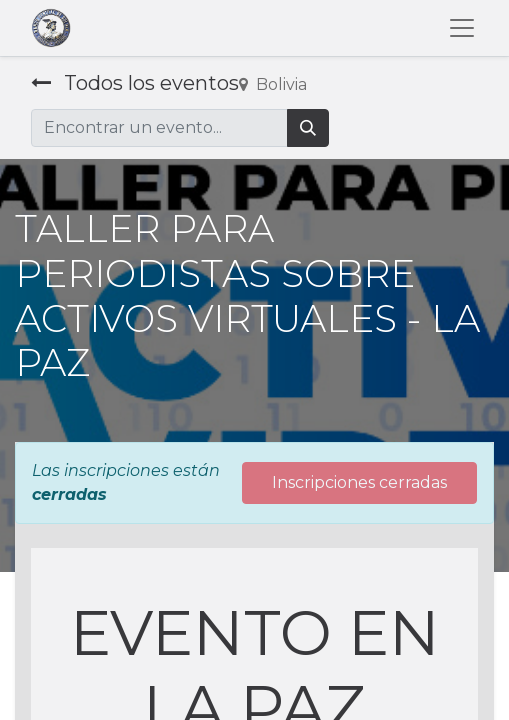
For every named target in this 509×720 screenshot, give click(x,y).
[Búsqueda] (308, 128)
